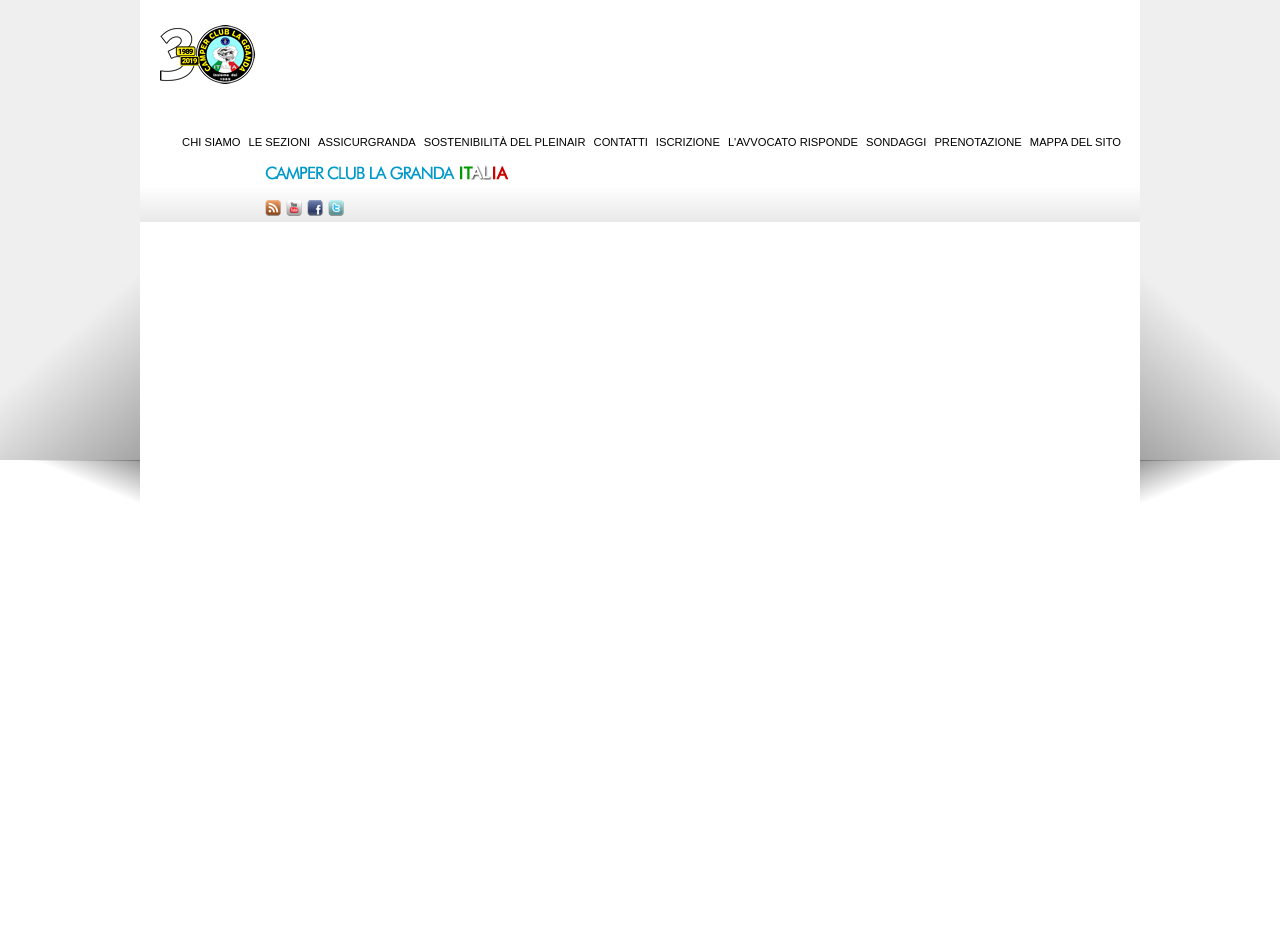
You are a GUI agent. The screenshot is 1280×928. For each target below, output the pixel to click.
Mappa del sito (1075, 142)
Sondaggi (896, 142)
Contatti (621, 142)
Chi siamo (211, 142)
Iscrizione (688, 142)
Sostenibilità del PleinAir (505, 142)
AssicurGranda (367, 142)
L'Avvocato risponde (793, 142)
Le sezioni (280, 142)
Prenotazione (977, 142)
